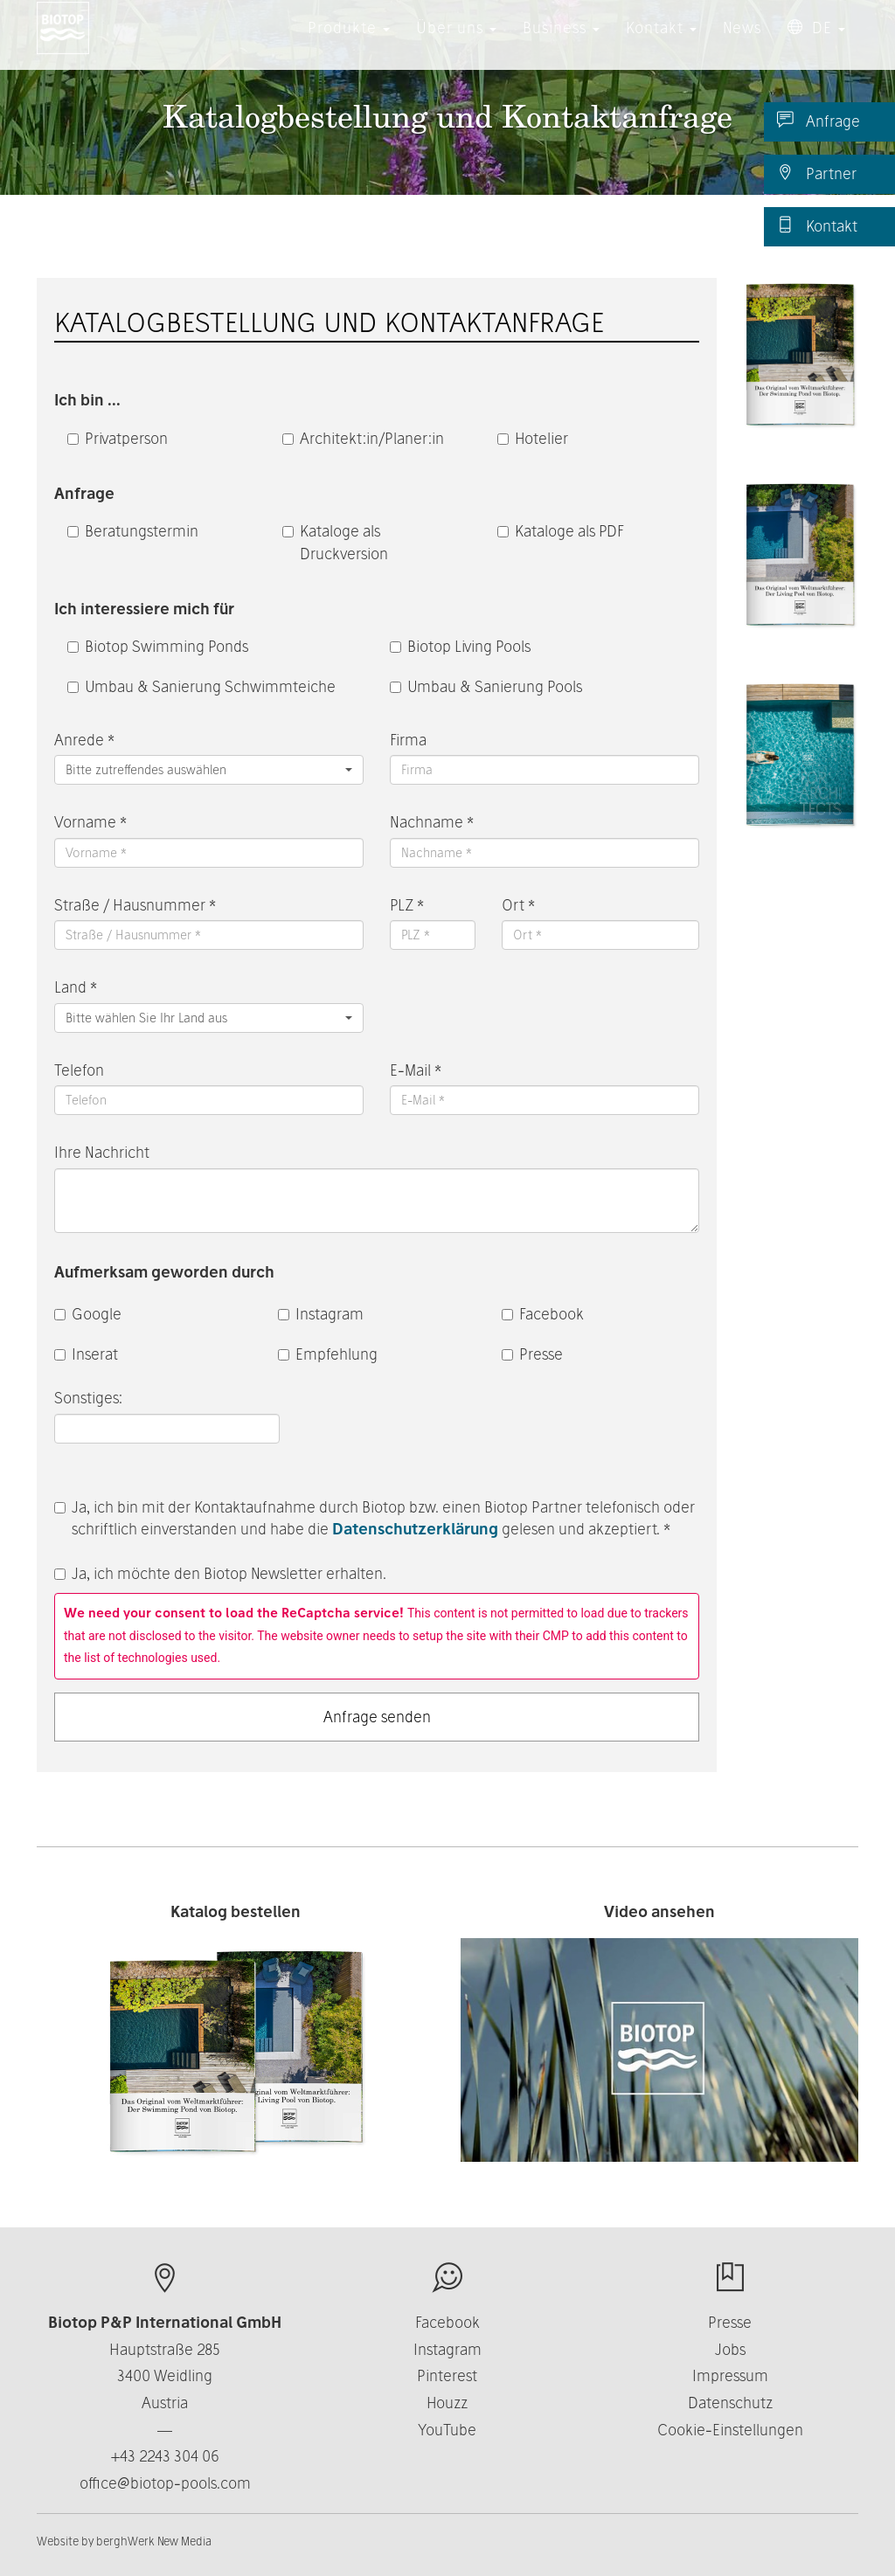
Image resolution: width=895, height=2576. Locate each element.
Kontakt (817, 225)
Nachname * (432, 822)
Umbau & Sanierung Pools (486, 686)
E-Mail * (415, 1070)
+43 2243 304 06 (165, 2456)
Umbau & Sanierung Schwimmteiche (201, 686)
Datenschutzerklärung (415, 1529)
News (742, 43)
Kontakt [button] (661, 43)
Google (87, 1314)
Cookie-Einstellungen (730, 2429)
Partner (817, 173)
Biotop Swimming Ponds (157, 646)
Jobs (730, 2349)
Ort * (518, 905)
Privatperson (117, 438)
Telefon (79, 1070)
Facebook (543, 1314)
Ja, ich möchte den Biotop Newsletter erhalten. (220, 1573)
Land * (75, 987)
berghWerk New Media (154, 2541)
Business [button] (561, 43)
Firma (408, 740)
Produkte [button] (349, 43)
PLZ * (407, 905)
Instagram (321, 1314)
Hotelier (532, 438)
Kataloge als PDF (560, 531)
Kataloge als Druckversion (335, 542)
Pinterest (447, 2375)
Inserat (86, 1354)
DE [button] (816, 43)
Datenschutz (730, 2402)
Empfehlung (328, 1354)
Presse (532, 1354)
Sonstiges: (90, 1397)
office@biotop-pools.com (165, 2483)
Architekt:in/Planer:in (363, 438)
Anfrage (818, 120)
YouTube (447, 2429)
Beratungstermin (132, 531)
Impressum (730, 2375)
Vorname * (90, 822)
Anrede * (84, 740)
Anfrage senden (377, 1716)
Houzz (447, 2402)
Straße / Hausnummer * (135, 905)
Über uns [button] (456, 43)
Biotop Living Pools (460, 646)
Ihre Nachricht (101, 1152)
